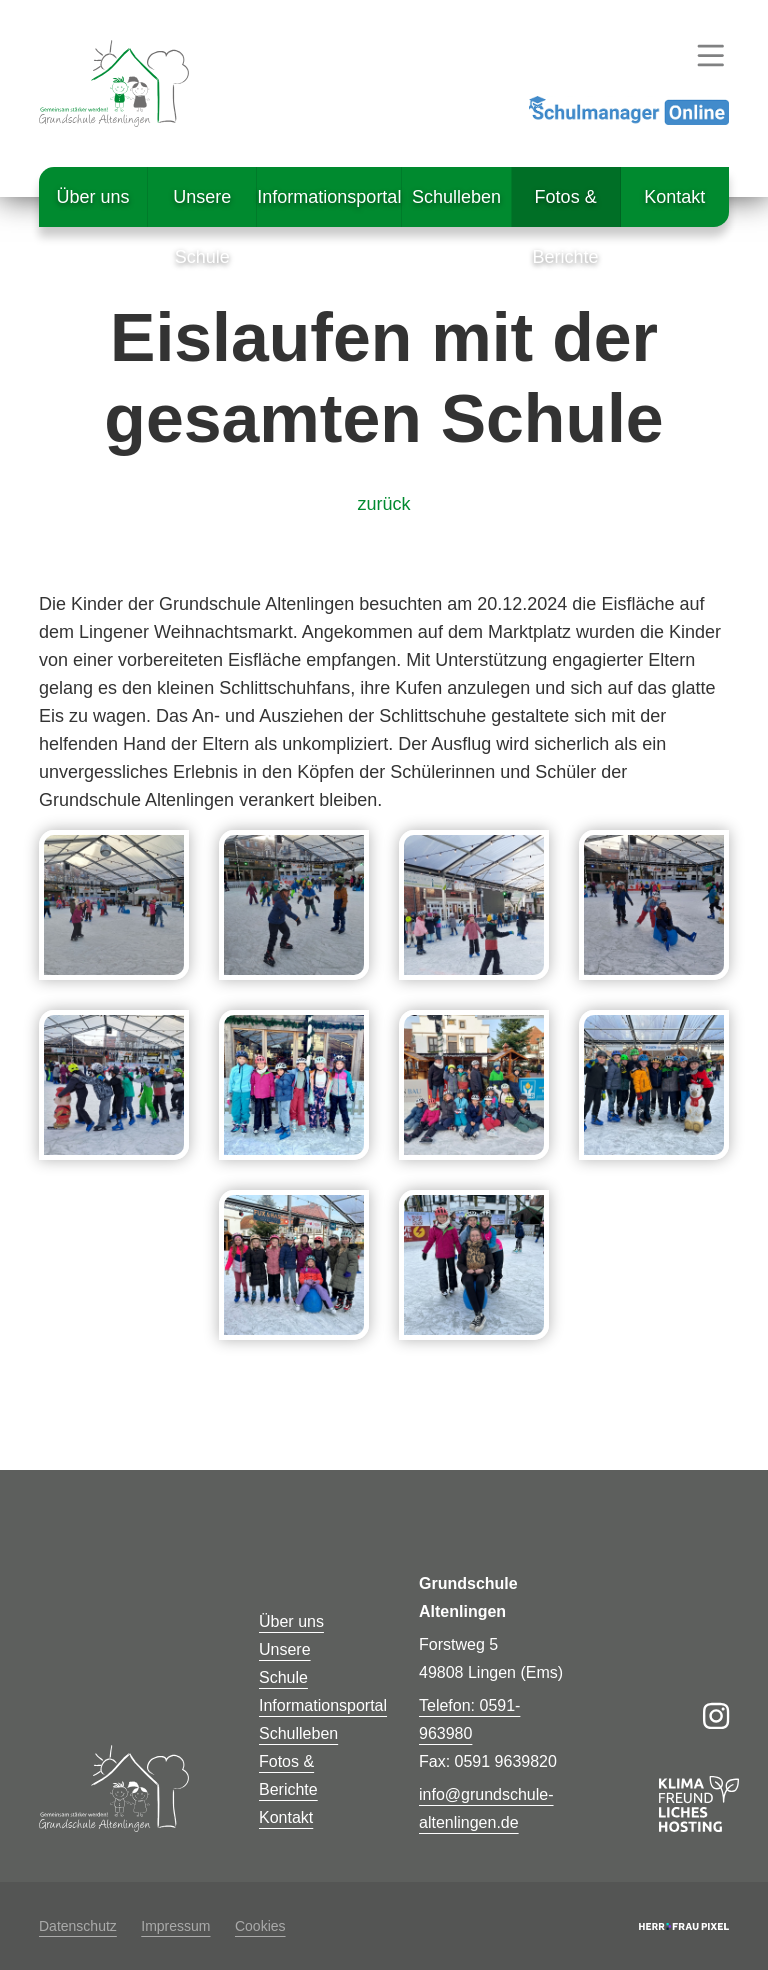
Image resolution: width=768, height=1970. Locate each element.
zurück (383, 504)
